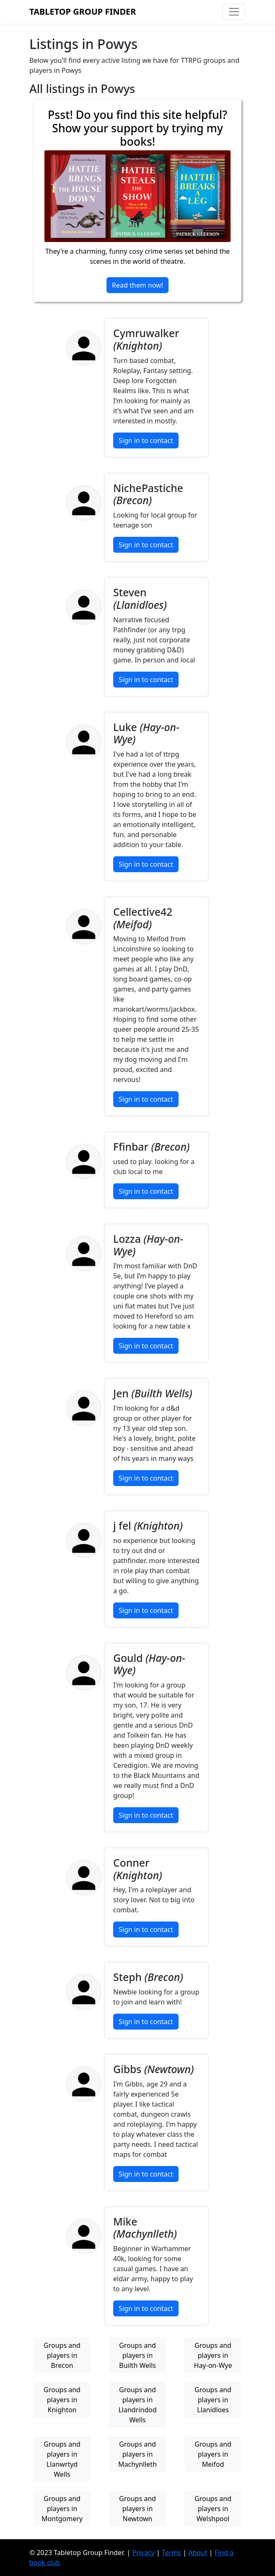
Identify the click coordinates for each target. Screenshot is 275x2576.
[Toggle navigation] (234, 11)
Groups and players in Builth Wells (137, 2355)
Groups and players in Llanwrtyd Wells (62, 2459)
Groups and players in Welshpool (213, 2508)
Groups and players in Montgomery (62, 2508)
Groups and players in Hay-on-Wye (213, 2355)
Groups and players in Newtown (137, 2508)
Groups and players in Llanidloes (213, 2399)
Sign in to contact (146, 440)
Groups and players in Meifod (213, 2454)
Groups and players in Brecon (62, 2355)
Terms (171, 2552)
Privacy (143, 2552)
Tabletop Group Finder (82, 11)
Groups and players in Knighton (62, 2399)
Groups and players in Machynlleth (137, 2454)
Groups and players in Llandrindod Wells (137, 2404)
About (197, 2552)
